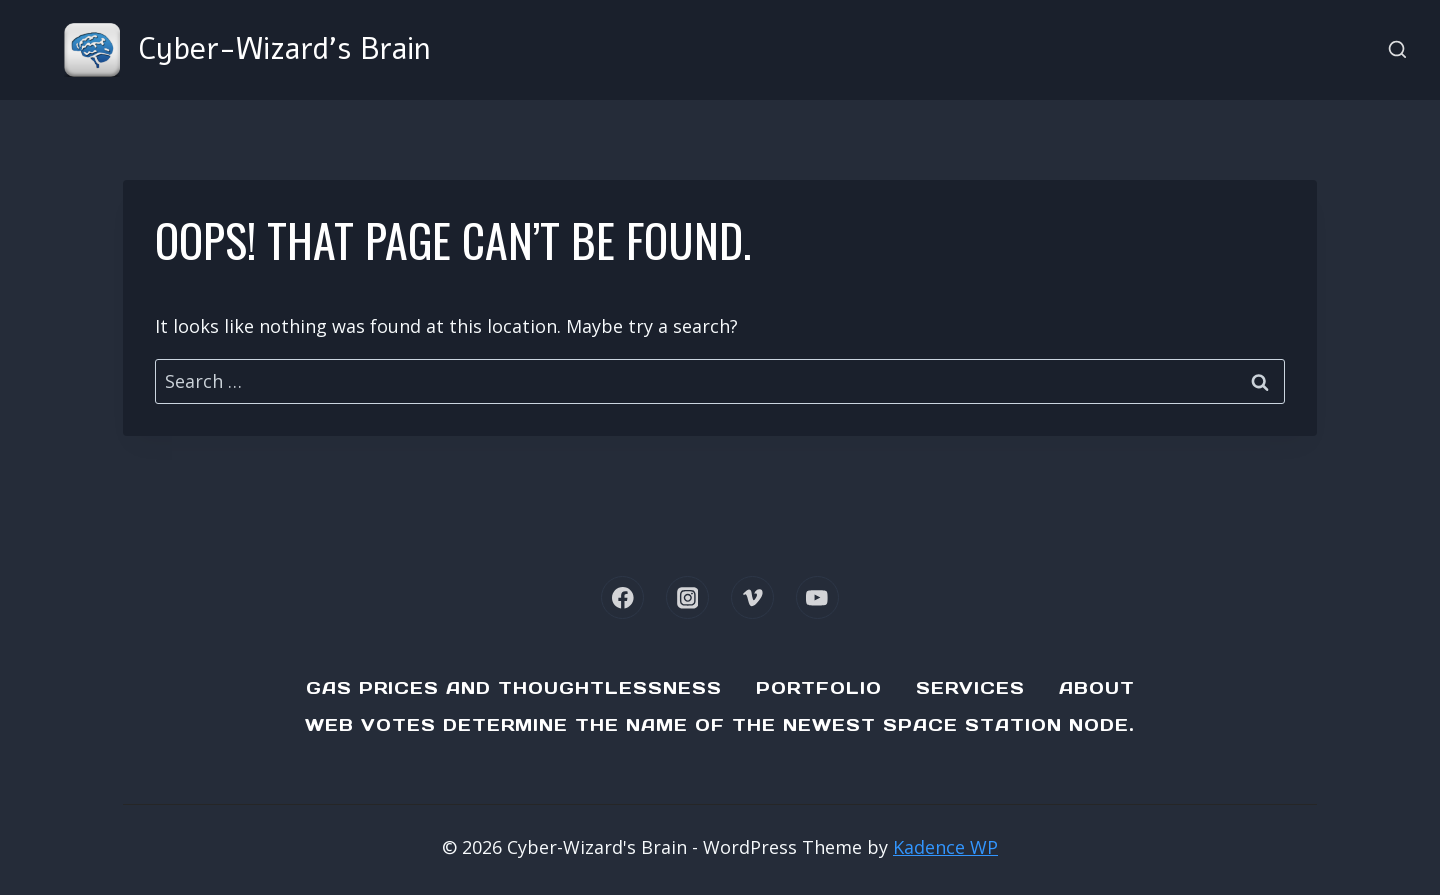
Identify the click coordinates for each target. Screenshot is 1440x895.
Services (970, 688)
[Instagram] (687, 597)
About (1097, 688)
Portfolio (819, 688)
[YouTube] (817, 597)
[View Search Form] (1397, 50)
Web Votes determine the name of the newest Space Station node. (720, 725)
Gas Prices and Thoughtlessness (514, 688)
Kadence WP (945, 847)
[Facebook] (622, 597)
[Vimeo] (752, 597)
